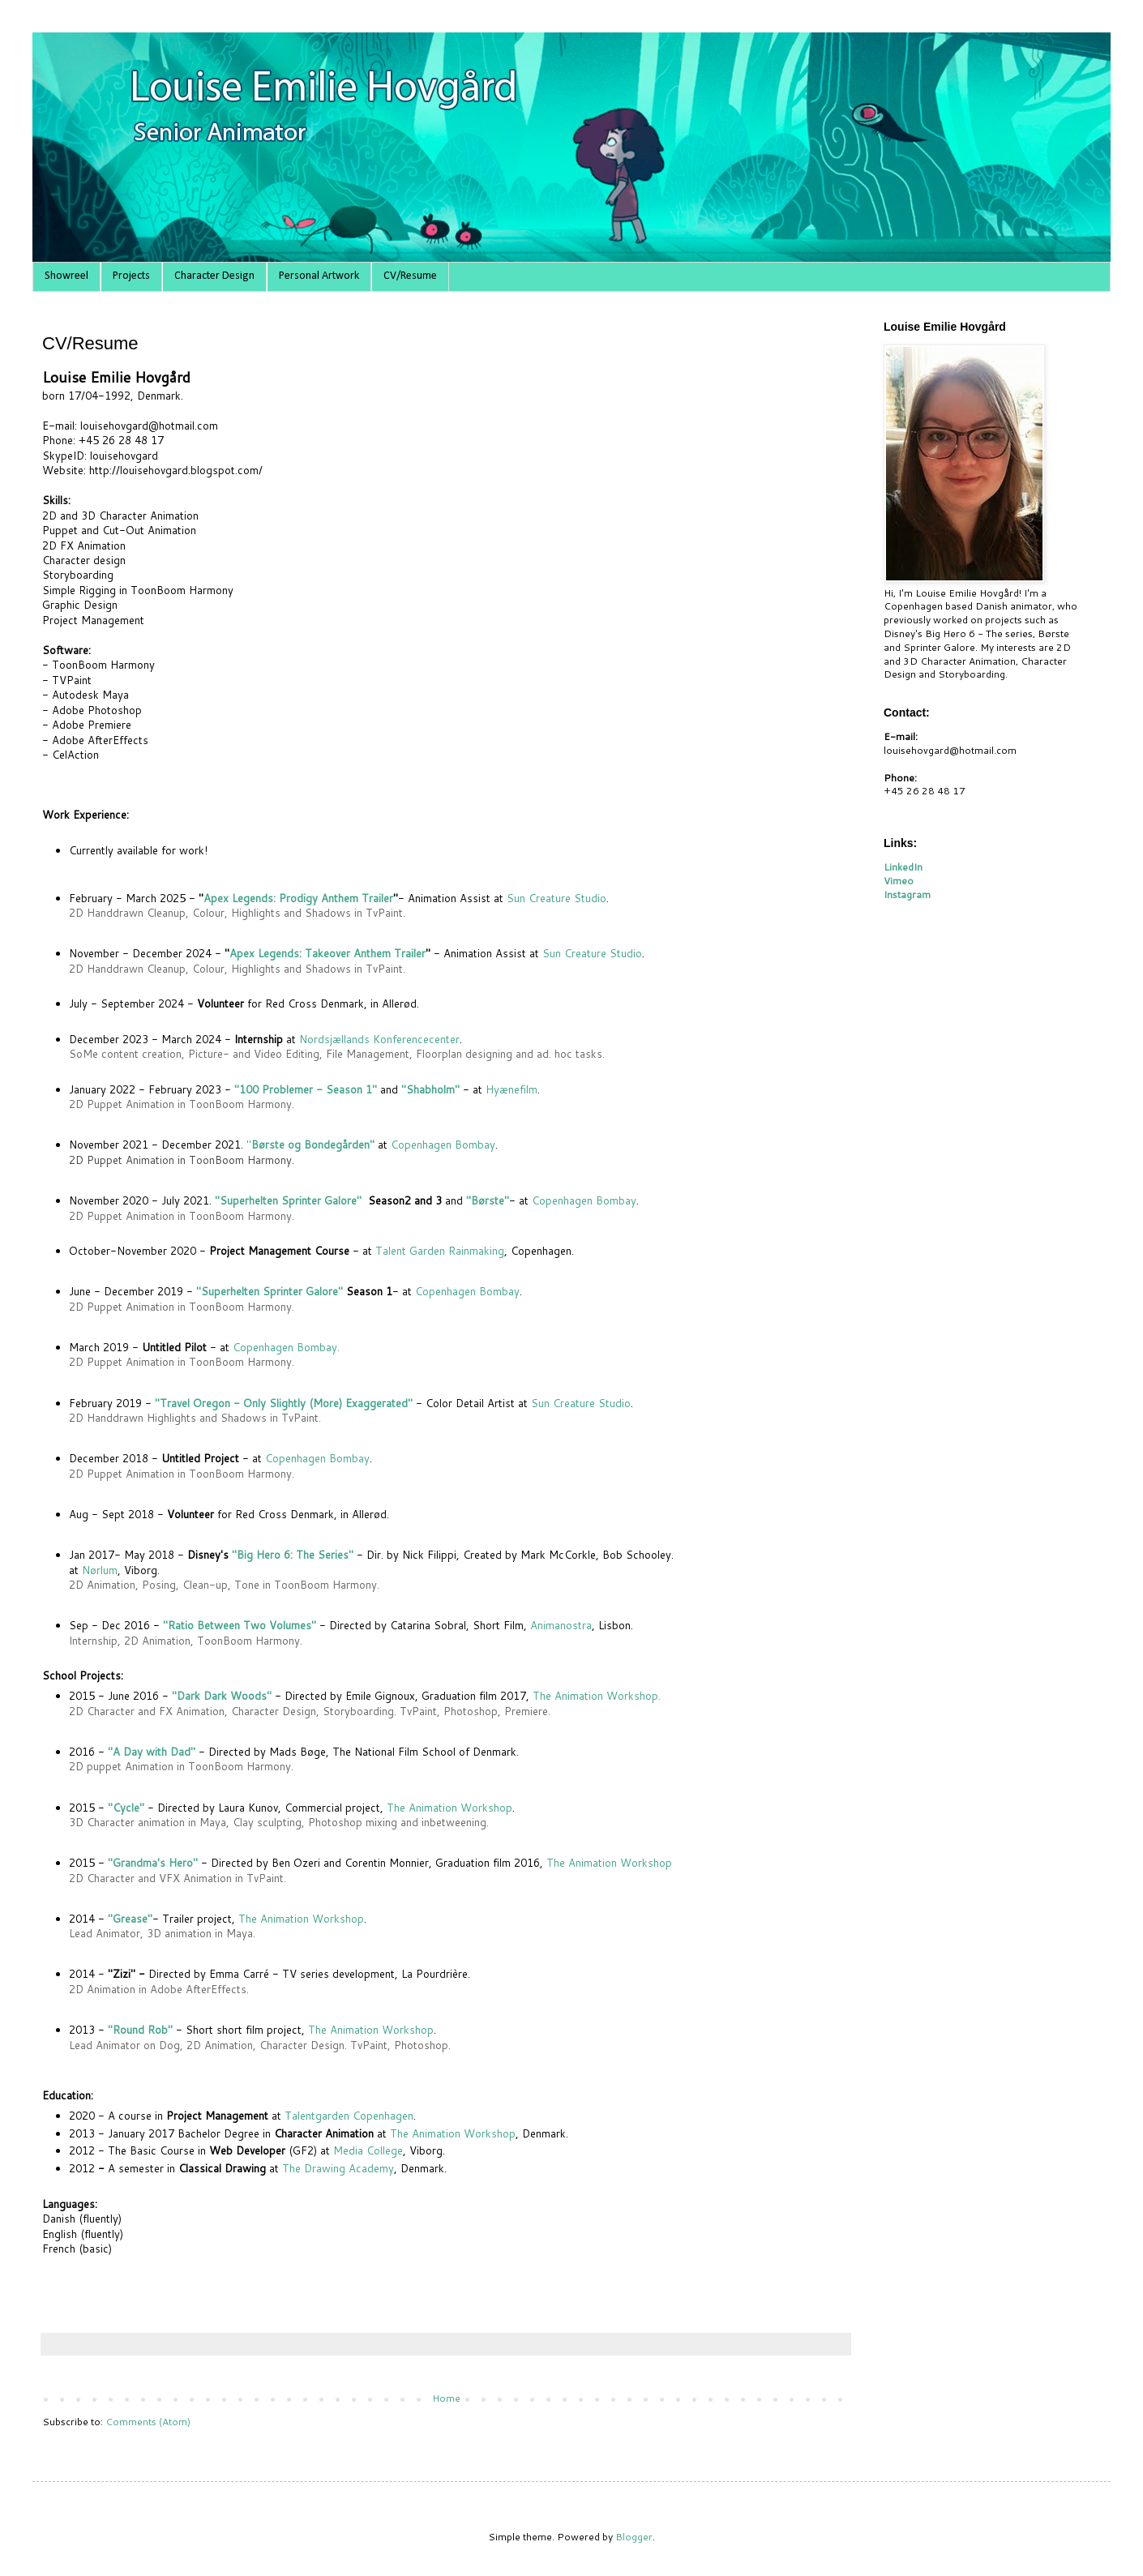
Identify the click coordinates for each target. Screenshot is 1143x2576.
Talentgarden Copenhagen (349, 2115)
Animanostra (561, 1625)
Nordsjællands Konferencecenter (379, 1039)
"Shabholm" (430, 1089)
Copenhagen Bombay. (284, 1347)
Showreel (66, 276)
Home (446, 2398)
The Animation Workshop (449, 1807)
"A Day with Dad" (151, 1751)
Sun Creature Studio (556, 898)
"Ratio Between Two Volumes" (239, 1625)
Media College (368, 2150)
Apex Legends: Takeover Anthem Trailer (327, 953)
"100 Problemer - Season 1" (305, 1089)
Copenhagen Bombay (443, 1144)
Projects (131, 276)
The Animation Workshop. (597, 1695)
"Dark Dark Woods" (222, 1695)
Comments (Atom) (147, 2421)
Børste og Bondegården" (313, 1144)
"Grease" (130, 1918)
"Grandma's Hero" (153, 1862)
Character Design (214, 276)
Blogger (634, 2537)
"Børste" (487, 1200)
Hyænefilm (511, 1089)
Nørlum (100, 1570)
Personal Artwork (319, 276)
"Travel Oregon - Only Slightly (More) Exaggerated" (284, 1403)
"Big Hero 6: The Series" (292, 1554)
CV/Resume (410, 276)
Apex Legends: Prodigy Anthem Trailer (298, 898)
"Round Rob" (140, 2029)
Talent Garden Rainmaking (439, 1250)
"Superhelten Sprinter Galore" (290, 1200)
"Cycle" (126, 1807)
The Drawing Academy (338, 2168)
